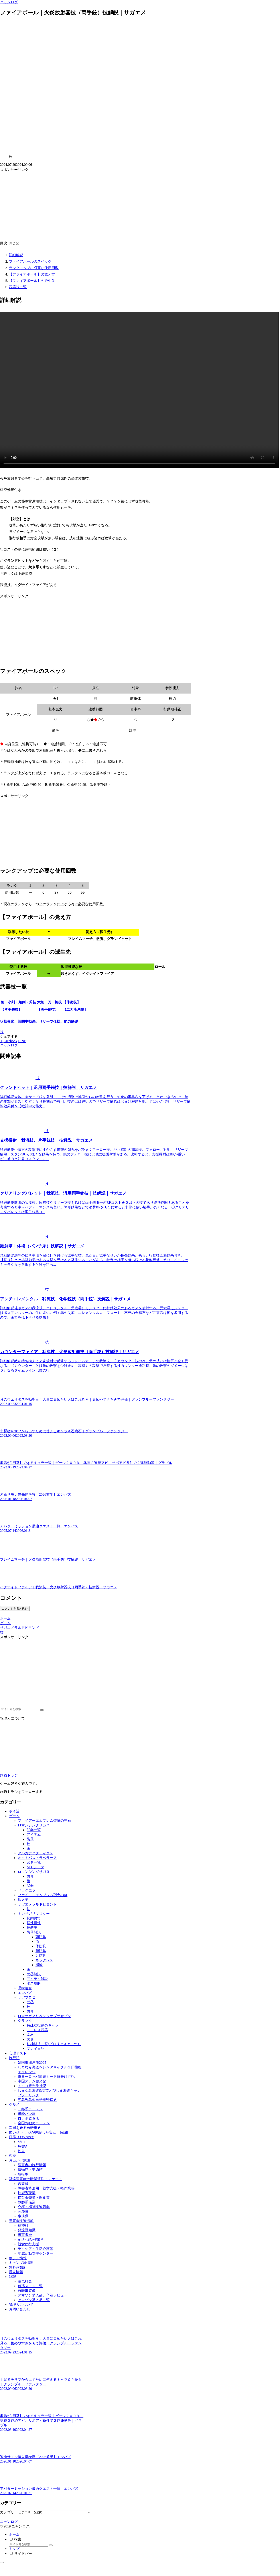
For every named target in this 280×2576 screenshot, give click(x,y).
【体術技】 (72, 1002)
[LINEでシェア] (22, 1041)
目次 (3, 243)
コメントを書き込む (15, 1608)
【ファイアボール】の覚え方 (32, 274)
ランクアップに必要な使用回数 (34, 268)
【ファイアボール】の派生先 (32, 281)
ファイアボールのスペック (30, 261)
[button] (42, 1710)
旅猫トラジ (9, 1775)
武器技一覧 (18, 287)
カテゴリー (9, 2512)
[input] (19, 1709)
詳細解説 (16, 255)
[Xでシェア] (1, 1041)
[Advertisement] (93, 204)
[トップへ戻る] (2, 2562)
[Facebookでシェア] (10, 1041)
